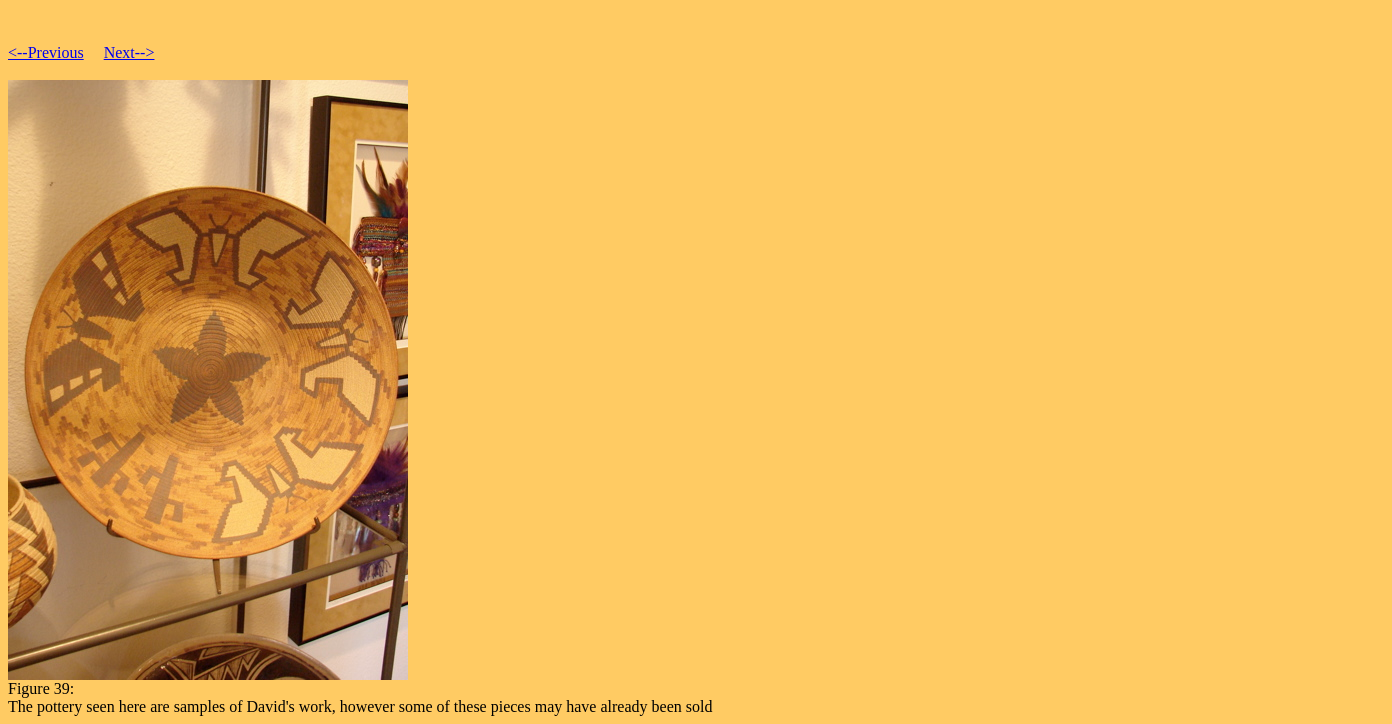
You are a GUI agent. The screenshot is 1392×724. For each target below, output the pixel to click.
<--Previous (46, 52)
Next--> (129, 52)
